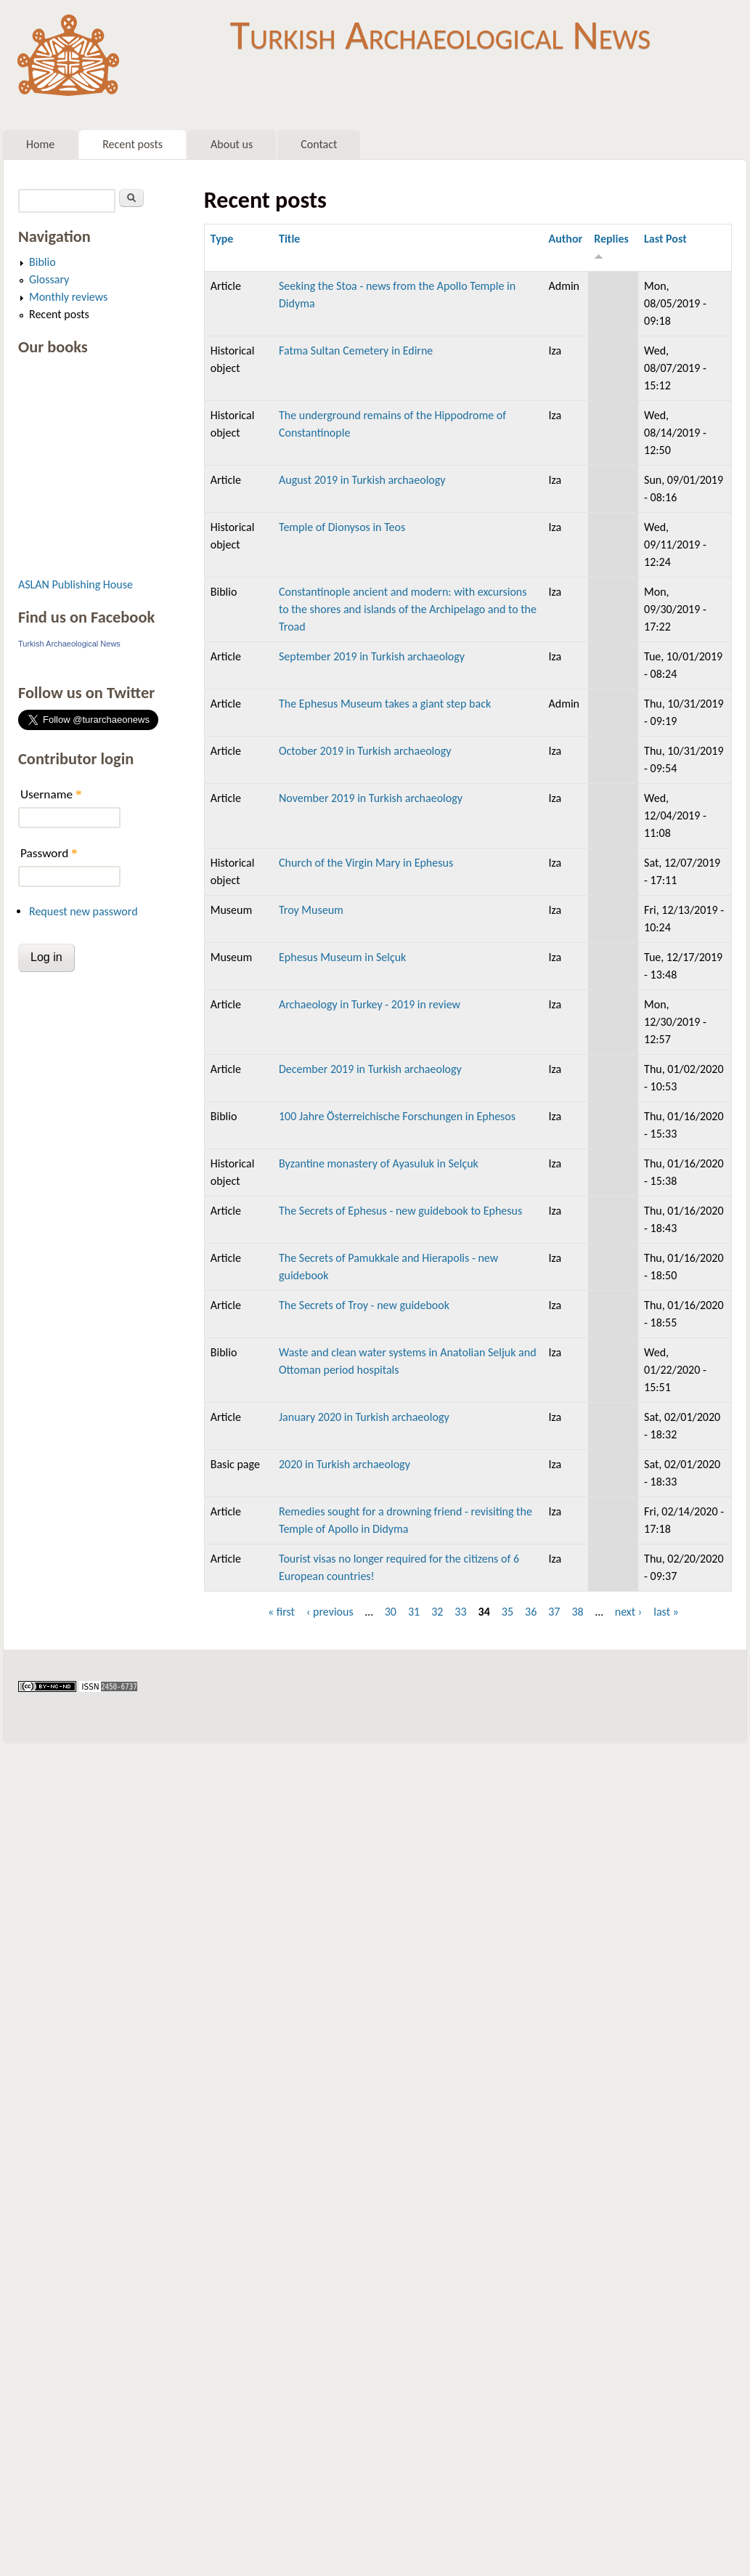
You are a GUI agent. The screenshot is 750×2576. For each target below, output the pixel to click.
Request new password (83, 911)
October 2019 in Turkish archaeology (365, 751)
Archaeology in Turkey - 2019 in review (369, 1004)
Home (40, 144)
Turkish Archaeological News (440, 35)
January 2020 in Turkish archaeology (364, 1417)
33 (460, 1612)
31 (414, 1612)
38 (577, 1612)
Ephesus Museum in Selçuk (342, 957)
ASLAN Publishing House (75, 584)
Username (50, 794)
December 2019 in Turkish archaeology (370, 1069)
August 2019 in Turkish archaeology (362, 480)
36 (531, 1612)
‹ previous (330, 1612)
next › (629, 1612)
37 (554, 1612)
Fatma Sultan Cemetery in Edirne (356, 350)
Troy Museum (311, 910)
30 (390, 1612)
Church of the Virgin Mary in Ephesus (366, 863)
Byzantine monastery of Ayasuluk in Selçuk (378, 1163)
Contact (319, 144)
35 (507, 1612)
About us (232, 144)
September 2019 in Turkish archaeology (372, 656)
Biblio (42, 262)
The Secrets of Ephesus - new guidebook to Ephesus (400, 1211)
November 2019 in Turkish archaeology (370, 798)
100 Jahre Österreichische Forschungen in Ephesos (397, 1116)
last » (666, 1612)
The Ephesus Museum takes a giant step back (385, 703)
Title (289, 239)
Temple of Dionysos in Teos (342, 527)
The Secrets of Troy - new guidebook (364, 1305)
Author (565, 239)
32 (437, 1612)
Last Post (665, 239)
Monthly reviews (68, 297)
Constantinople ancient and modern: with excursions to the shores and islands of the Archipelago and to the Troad (408, 609)
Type (222, 239)
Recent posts (132, 144)
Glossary (49, 279)
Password (49, 853)
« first (281, 1612)
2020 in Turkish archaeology (344, 1464)
